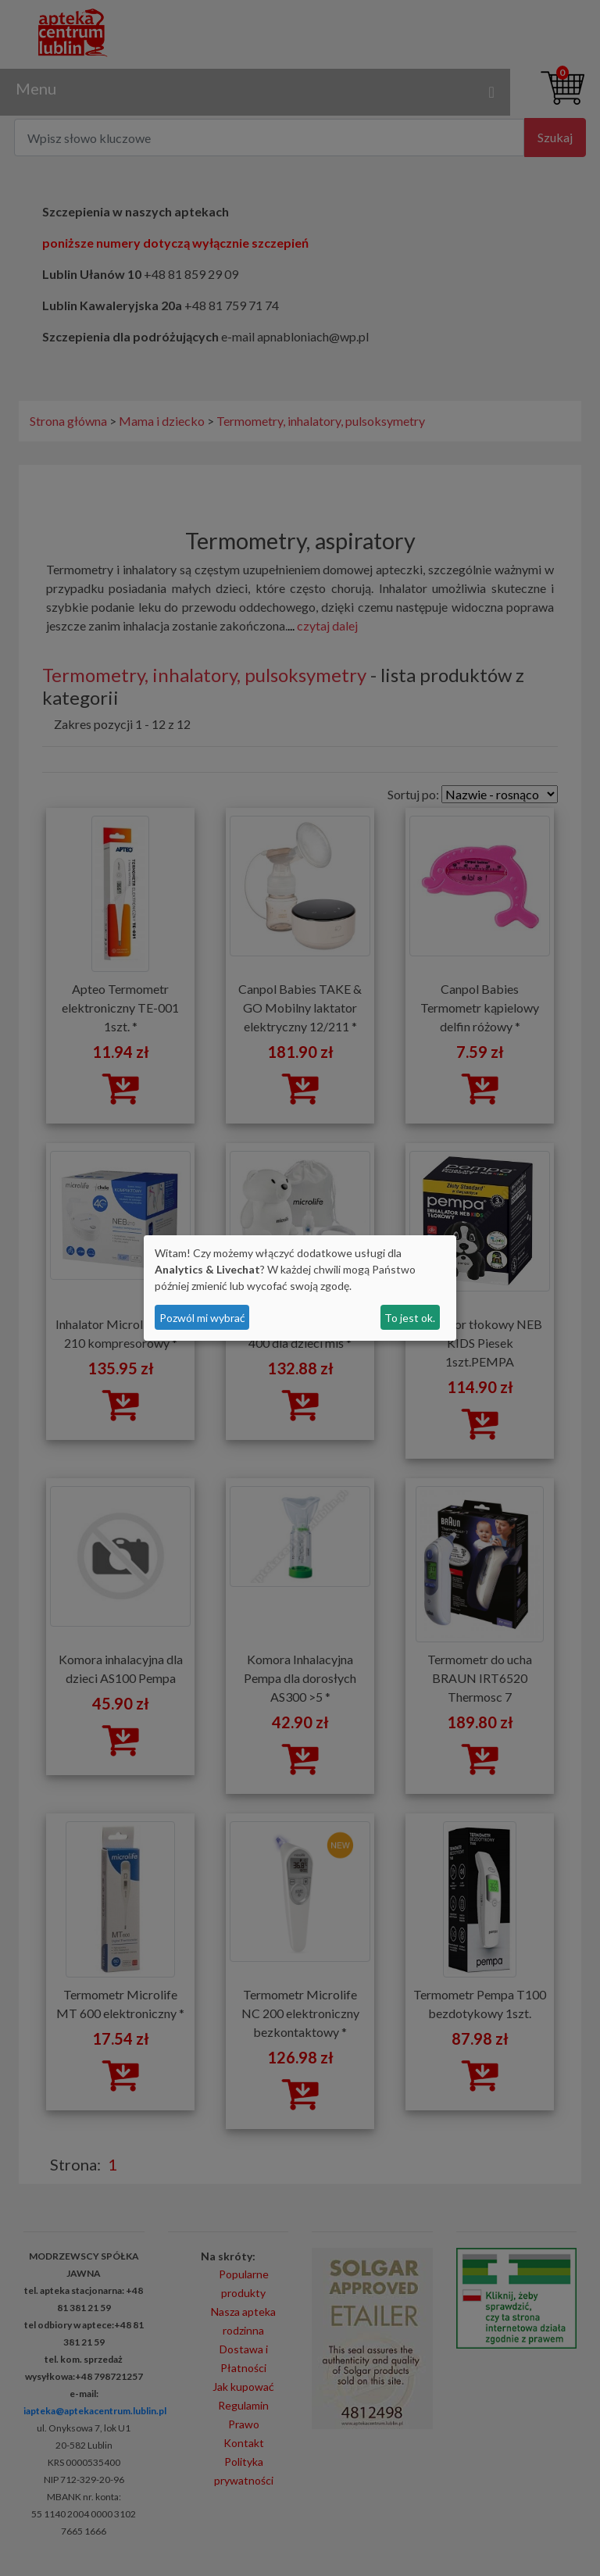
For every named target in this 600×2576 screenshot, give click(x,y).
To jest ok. (409, 1317)
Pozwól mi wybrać (202, 1317)
